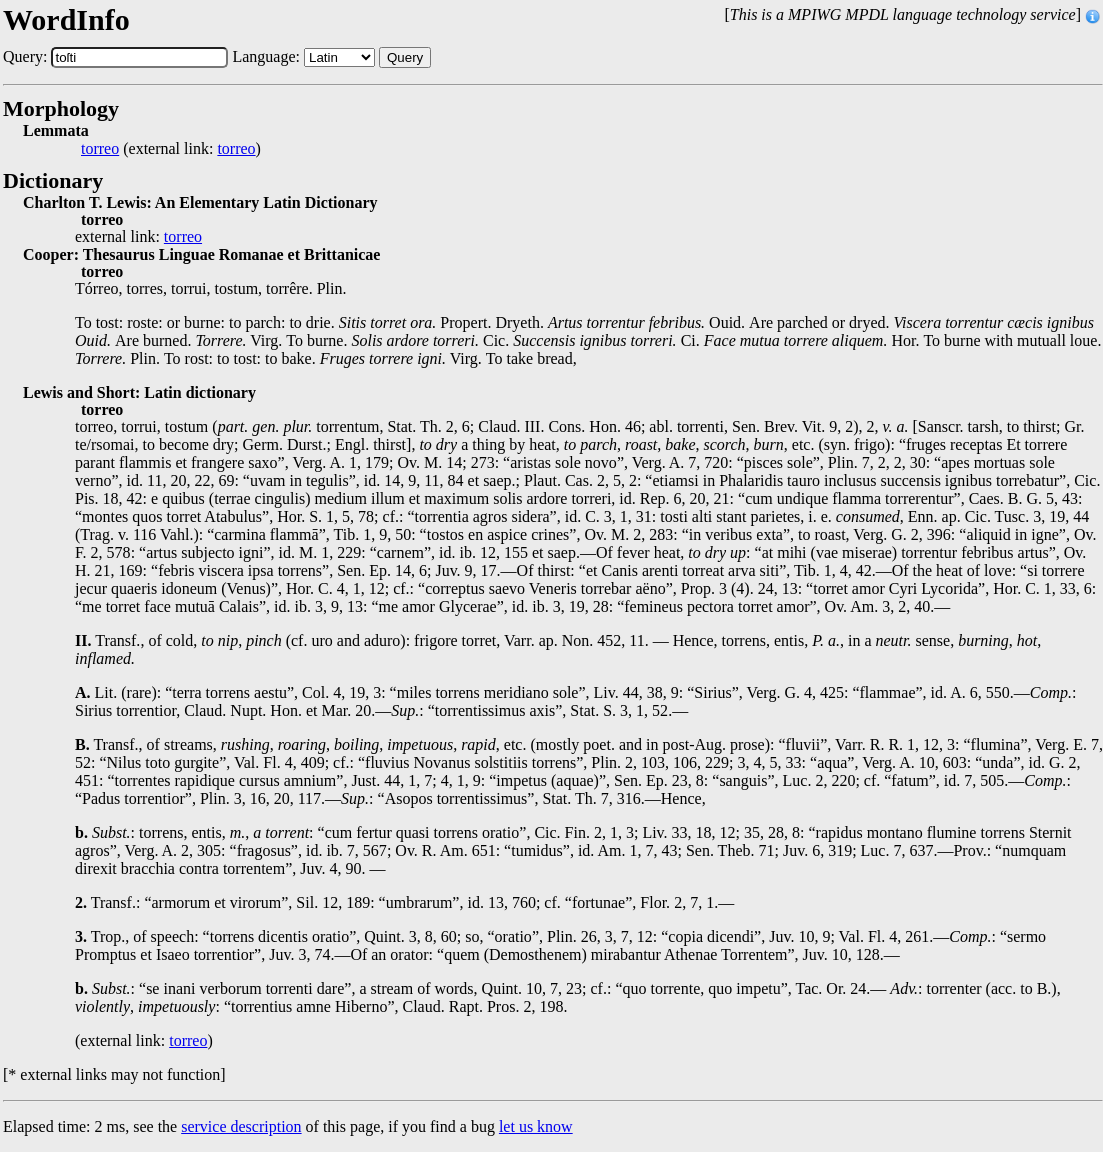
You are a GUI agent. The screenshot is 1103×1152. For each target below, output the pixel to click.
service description (241, 1126)
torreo (100, 149)
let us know (536, 1126)
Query (405, 57)
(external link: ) (171, 149)
